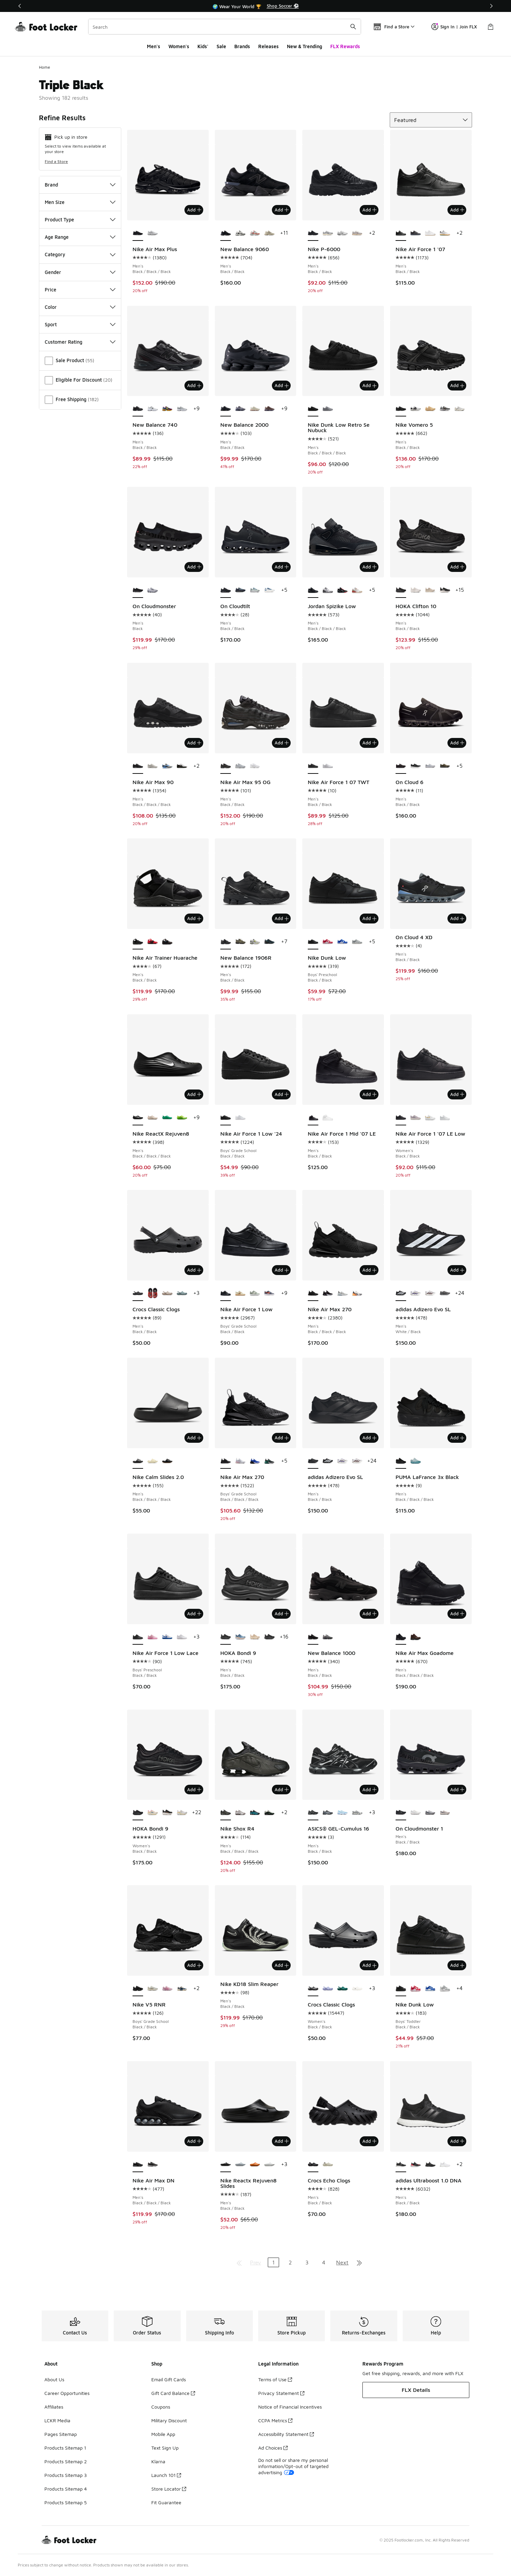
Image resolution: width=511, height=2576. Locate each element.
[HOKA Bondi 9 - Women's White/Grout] (182, 1812)
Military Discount (169, 2420)
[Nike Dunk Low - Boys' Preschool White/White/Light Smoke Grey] (357, 941)
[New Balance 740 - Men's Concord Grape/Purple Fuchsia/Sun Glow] (167, 408)
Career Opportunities (66, 2393)
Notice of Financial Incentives (290, 2407)
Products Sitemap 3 (65, 2475)
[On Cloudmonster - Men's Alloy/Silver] (152, 590)
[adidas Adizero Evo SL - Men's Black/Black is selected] (313, 1461)
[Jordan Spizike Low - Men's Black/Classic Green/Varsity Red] (342, 590)
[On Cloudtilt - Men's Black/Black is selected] (225, 590)
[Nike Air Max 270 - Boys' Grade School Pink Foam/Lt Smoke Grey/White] (240, 1461)
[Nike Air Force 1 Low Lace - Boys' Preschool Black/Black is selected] (138, 1637)
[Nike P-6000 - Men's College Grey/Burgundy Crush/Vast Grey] (357, 233)
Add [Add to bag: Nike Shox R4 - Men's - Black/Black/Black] (282, 1789)
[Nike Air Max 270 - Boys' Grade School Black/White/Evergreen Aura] (269, 1461)
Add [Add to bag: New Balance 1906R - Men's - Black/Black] (282, 918)
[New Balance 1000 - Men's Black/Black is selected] (313, 1637)
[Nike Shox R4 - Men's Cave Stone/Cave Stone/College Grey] (240, 1812)
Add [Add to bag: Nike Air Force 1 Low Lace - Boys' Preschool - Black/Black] (194, 1613)
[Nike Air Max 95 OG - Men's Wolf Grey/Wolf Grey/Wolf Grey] (240, 766)
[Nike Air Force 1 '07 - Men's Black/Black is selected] (401, 233)
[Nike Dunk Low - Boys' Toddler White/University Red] (415, 1988)
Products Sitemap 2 (65, 2461)
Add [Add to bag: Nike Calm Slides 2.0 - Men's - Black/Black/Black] (194, 1437)
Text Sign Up (165, 2448)
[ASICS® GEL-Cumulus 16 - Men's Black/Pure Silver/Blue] (327, 1812)
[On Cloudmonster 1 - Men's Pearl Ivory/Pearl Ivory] (445, 1812)
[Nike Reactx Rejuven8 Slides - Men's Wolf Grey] (240, 2164)
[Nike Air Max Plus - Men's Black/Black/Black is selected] (138, 233)
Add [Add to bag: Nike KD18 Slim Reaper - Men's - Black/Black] (282, 1965)
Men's (153, 46)
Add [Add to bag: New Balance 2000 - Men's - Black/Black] (282, 385)
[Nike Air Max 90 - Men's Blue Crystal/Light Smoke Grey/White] (167, 766)
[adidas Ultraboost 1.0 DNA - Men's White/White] (445, 2164)
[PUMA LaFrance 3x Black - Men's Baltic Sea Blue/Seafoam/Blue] (415, 1461)
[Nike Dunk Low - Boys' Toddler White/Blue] (430, 1988)
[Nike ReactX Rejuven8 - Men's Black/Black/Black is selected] (138, 1117)
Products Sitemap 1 (65, 2448)
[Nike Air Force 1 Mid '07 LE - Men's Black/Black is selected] (313, 1117)
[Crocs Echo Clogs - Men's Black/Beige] (327, 2164)
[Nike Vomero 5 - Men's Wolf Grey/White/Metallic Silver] (445, 408)
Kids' (202, 46)
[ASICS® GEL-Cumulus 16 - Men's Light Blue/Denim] (342, 1812)
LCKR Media (57, 2420)
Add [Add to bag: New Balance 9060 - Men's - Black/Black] (282, 210)
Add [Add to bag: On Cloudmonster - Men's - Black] (194, 567)
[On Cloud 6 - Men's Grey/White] (430, 766)
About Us (54, 2379)
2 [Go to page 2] (290, 2262)
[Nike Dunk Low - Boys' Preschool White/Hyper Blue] (342, 941)
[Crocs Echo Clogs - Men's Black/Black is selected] (313, 2164)
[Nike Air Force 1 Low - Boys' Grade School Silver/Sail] (255, 1293)
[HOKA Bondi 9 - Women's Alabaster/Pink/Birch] (152, 1812)
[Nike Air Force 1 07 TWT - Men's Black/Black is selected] (313, 766)
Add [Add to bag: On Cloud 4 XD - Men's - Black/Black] (457, 918)
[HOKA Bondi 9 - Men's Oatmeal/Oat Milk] (255, 1637)
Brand (80, 185)
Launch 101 (166, 2475)
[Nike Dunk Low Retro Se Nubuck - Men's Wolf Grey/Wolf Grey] (327, 408)
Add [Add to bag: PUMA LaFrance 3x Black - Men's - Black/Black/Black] (457, 1437)
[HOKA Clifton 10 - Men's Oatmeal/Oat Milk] (430, 590)
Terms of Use (275, 2379)
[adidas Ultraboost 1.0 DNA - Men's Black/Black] (430, 2164)
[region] (255, 6)
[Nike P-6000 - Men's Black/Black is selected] (313, 233)
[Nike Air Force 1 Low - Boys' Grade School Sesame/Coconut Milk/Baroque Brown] (240, 1293)
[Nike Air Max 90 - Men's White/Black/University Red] (182, 766)
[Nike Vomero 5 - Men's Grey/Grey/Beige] (459, 408)
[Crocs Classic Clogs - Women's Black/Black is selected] (313, 1988)
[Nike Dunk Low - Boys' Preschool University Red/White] (327, 941)
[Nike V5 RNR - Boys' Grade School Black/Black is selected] (138, 1988)
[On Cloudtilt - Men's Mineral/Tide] (255, 590)
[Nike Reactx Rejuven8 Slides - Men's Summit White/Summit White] (269, 2164)
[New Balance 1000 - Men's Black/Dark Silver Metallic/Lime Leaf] (327, 1637)
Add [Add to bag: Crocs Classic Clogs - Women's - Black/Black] (369, 1965)
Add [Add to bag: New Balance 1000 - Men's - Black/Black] (369, 1613)
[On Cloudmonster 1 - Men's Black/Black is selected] (401, 1812)
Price (80, 289)
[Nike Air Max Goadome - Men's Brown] (415, 1637)
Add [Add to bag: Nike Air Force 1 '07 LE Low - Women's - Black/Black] (457, 1094)
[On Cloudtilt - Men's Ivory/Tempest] (269, 590)
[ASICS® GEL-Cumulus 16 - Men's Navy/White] (357, 1812)
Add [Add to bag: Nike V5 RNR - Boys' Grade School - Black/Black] (194, 1965)
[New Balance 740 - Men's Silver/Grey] (182, 408)
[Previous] (19, 6)
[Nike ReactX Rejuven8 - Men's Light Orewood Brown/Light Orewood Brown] (152, 1117)
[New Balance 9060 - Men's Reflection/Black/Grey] (240, 233)
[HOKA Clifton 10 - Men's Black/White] (445, 590)
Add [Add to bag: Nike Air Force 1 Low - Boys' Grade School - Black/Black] (282, 1270)
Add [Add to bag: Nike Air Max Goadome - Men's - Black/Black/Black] (457, 1613)
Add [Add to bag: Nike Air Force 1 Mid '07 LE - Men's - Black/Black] (369, 1094)
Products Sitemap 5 (65, 2502)
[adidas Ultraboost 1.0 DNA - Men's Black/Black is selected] (401, 2164)
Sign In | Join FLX (454, 26)
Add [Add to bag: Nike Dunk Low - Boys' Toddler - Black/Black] (457, 1965)
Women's (178, 46)
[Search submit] (353, 26)
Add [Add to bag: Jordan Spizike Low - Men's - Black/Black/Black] (369, 567)
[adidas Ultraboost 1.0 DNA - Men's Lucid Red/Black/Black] (415, 2164)
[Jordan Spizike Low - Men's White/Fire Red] (357, 590)
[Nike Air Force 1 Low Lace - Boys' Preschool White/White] (182, 1637)
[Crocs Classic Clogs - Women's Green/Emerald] (342, 1988)
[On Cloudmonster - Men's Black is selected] (138, 590)
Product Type (80, 219)
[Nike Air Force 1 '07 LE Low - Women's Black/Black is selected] (401, 1117)
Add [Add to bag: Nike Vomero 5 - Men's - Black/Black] (457, 385)
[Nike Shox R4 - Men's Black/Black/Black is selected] (225, 1812)
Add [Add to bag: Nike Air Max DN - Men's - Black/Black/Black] (194, 2141)
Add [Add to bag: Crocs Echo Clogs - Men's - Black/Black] (369, 2141)
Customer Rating (80, 342)
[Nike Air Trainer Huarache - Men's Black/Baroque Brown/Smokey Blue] (167, 941)
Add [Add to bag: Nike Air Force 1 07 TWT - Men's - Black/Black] (369, 742)
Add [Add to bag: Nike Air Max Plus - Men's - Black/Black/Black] (194, 210)
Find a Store (56, 161)
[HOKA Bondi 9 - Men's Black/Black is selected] (225, 1637)
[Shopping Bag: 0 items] (490, 26)
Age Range (80, 237)
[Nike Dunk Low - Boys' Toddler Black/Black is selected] (401, 1988)
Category (80, 254)
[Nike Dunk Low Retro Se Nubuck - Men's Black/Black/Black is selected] (313, 408)
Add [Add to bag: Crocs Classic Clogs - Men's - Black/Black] (194, 1270)
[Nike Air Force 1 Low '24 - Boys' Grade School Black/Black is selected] (225, 1117)
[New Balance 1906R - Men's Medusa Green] (269, 941)
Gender (80, 272)
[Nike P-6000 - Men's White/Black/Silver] (342, 233)
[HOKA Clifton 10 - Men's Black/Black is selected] (401, 590)
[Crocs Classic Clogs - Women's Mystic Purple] (327, 1988)
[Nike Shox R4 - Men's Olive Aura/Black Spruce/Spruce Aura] (269, 1812)
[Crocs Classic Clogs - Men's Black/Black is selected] (138, 1293)
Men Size (80, 202)
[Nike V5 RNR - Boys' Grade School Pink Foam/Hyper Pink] (167, 1988)
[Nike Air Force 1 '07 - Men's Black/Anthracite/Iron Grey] (415, 233)
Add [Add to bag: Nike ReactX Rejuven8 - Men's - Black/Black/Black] (194, 1094)
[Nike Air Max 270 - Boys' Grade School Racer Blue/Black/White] (255, 1461)
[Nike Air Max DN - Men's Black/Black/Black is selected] (138, 2164)
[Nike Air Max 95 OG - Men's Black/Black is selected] (225, 766)
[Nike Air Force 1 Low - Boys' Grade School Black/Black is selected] (225, 1293)
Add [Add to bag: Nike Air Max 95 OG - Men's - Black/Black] (282, 742)
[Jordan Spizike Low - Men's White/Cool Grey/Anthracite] (327, 590)
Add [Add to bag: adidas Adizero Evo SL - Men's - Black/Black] (369, 1437)
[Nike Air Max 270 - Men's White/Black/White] (342, 1293)
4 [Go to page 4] (323, 2262)
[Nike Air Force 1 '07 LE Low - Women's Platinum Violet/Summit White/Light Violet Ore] (415, 1117)
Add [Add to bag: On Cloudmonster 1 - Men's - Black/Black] (457, 1789)
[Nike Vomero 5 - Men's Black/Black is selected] (401, 408)
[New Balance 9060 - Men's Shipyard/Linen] (269, 233)
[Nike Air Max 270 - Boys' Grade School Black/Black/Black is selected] (225, 1461)
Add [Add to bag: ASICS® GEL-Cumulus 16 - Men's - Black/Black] (369, 1789)
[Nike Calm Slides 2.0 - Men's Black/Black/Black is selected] (138, 1461)
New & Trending (304, 46)
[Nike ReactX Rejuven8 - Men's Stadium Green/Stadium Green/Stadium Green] (167, 1117)
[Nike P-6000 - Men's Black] (327, 233)
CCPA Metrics (275, 2420)
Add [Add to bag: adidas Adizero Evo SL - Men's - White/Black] (457, 1270)
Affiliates (53, 2407)
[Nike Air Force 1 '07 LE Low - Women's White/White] (445, 1117)
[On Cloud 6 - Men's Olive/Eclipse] (445, 766)
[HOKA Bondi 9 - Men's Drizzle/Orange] (240, 1637)
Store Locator (168, 2489)
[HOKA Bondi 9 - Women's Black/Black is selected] (138, 1812)
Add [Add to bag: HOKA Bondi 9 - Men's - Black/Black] (282, 1613)
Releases (268, 46)
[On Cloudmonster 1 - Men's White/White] (415, 1812)
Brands (242, 46)
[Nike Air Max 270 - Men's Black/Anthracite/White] (327, 1293)
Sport (80, 324)
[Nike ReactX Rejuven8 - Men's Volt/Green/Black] (182, 1117)
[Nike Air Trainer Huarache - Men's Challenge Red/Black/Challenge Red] (152, 941)
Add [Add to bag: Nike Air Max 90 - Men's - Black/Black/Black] (194, 742)
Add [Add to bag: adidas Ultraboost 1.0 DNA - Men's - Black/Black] (457, 2141)
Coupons (160, 2407)
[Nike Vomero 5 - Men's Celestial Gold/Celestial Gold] (430, 408)
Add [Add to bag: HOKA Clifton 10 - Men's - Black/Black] (457, 567)
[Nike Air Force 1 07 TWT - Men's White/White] (327, 766)
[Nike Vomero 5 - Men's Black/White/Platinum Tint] (415, 408)
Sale (221, 46)
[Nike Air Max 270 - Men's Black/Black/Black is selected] (313, 1293)
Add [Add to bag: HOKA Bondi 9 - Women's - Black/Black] (194, 1789)
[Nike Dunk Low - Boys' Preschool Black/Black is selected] (313, 941)
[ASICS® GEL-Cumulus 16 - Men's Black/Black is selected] (313, 1812)
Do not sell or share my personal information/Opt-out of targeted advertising (293, 2466)
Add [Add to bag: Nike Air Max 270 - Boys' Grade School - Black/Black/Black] (282, 1437)
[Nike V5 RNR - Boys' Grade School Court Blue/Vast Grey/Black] (182, 1988)
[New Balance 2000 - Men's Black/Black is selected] (225, 408)
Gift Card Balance (173, 2393)
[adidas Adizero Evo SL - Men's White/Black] (327, 1461)
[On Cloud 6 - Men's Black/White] (415, 766)
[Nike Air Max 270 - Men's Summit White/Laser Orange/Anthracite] (357, 1293)
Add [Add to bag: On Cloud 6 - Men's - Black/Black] (457, 742)
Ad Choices (273, 2448)
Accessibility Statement (286, 2434)
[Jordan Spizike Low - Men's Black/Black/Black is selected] (313, 590)
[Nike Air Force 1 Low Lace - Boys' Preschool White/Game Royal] (167, 1637)
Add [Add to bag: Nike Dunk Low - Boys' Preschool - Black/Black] (369, 918)
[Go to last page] (359, 2262)
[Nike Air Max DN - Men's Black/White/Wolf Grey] (152, 2164)
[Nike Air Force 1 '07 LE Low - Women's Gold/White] (430, 1117)
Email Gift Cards (168, 2379)
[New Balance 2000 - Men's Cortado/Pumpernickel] (269, 408)
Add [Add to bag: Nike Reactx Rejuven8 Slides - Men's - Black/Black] (282, 2141)
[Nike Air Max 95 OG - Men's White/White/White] (255, 766)
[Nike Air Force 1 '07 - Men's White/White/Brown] (430, 233)
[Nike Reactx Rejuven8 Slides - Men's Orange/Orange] (255, 2164)
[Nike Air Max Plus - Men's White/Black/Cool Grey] (152, 233)
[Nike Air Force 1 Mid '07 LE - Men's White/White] (327, 1117)
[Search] (224, 26)
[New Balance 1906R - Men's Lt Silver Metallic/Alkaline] (255, 941)
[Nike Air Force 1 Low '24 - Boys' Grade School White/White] (240, 1117)
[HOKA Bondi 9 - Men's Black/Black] (269, 1637)
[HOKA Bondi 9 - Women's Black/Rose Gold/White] (167, 1812)
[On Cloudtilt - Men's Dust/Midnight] (240, 590)
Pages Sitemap (60, 2434)
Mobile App (163, 2434)
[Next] (491, 6)
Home (44, 67)
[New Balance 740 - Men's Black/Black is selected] (138, 408)
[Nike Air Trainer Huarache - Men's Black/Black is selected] (138, 941)
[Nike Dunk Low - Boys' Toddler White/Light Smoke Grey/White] (445, 1988)
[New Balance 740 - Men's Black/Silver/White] (152, 408)
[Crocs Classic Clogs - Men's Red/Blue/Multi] (152, 1293)
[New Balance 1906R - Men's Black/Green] (240, 941)
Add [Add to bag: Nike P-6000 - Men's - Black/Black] (369, 210)
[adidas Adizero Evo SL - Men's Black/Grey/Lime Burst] (445, 1293)
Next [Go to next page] (342, 2262)
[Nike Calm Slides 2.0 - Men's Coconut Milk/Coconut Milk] (152, 1461)
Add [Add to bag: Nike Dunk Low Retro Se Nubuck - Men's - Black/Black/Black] (369, 385)
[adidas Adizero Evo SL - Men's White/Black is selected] (401, 1293)
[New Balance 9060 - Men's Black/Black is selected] (225, 233)
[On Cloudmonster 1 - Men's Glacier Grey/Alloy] (430, 1812)
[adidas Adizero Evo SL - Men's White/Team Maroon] (430, 1293)
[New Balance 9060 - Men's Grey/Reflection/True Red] (255, 233)
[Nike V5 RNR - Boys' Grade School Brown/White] (152, 1988)
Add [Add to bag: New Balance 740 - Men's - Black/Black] (194, 385)
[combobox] (224, 26)
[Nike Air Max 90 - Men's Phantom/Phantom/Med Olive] (152, 766)
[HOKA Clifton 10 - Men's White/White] (415, 590)
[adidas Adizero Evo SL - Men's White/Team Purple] (415, 1293)
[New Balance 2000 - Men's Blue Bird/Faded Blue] (240, 408)
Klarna (158, 2461)
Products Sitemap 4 (65, 2489)
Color (80, 307)
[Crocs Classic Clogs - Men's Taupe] (167, 1293)
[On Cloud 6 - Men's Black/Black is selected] (401, 766)
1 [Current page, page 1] (273, 2262)
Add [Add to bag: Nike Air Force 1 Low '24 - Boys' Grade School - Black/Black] (282, 1094)
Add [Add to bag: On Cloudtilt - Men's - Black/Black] (282, 567)
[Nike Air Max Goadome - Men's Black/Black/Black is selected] (401, 1637)
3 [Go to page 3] (306, 2262)
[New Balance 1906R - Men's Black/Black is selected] (225, 941)
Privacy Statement (281, 2393)
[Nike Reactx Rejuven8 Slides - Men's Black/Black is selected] (225, 2164)
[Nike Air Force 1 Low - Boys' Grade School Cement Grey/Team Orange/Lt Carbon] (269, 1293)
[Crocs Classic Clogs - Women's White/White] (357, 1988)
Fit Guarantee (166, 2502)
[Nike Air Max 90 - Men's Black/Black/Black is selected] (138, 766)
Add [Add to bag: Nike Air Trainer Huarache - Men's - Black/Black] (194, 918)
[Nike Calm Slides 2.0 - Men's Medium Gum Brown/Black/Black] (167, 1461)
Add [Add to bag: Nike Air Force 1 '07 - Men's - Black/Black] (457, 210)
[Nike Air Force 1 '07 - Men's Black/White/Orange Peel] (445, 233)
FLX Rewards (345, 46)
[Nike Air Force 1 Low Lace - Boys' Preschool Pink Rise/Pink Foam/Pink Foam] (152, 1637)
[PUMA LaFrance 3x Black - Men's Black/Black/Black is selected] (401, 1461)
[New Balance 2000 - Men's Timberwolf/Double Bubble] (255, 408)
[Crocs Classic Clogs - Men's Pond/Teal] (182, 1293)
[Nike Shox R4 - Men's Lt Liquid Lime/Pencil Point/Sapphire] (255, 1812)
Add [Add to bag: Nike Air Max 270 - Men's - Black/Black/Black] (369, 1270)
